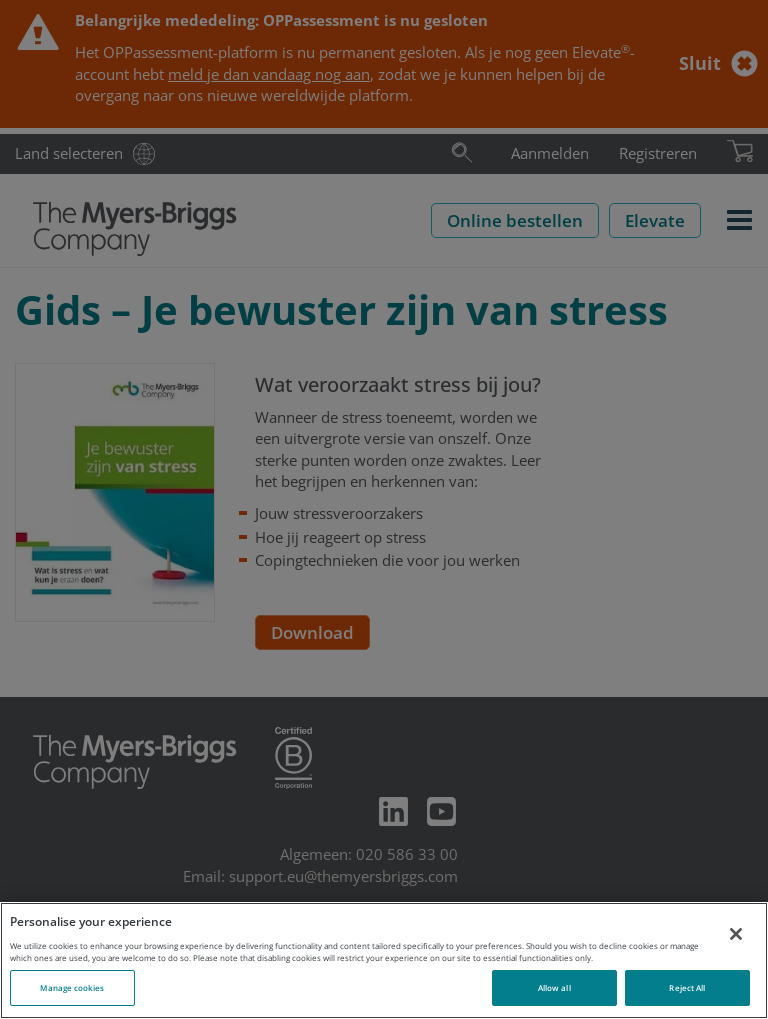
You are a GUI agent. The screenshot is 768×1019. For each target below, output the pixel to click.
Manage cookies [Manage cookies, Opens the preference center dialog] (72, 987)
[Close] (736, 934)
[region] (384, 960)
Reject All (687, 987)
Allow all (554, 987)
